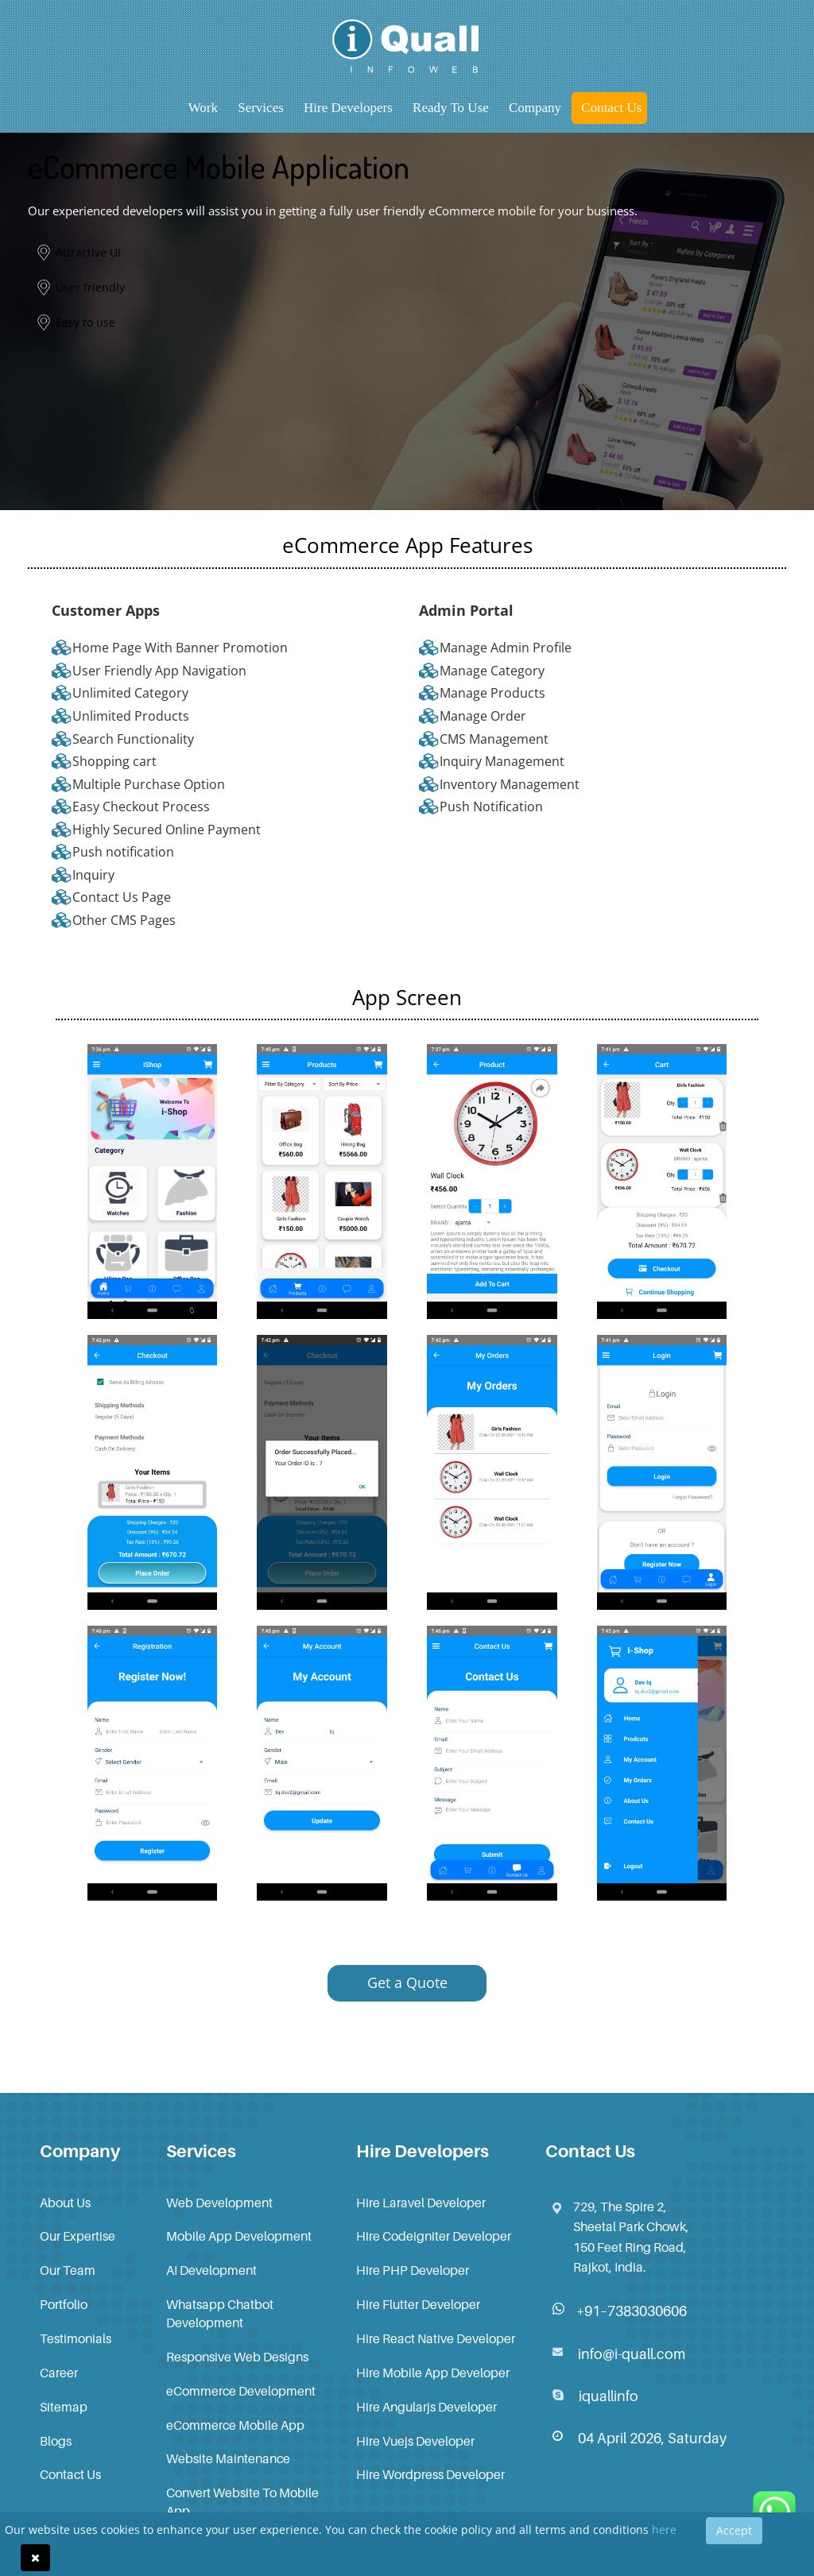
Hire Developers (348, 107)
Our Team (67, 2270)
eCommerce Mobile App (235, 2425)
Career (59, 2373)
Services (261, 107)
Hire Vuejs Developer (415, 2441)
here (664, 2529)
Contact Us (611, 107)
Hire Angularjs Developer (426, 2407)
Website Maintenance (228, 2458)
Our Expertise (77, 2236)
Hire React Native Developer (435, 2338)
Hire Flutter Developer (418, 2304)
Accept (734, 2530)
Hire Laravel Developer (421, 2202)
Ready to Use (451, 107)
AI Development (211, 2270)
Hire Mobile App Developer (433, 2373)
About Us (65, 2202)
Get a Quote (407, 1982)
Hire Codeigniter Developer (433, 2236)
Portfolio (63, 2304)
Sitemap (63, 2407)
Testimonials (75, 2338)
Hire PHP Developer (412, 2270)
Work (203, 107)
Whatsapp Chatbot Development (219, 2313)
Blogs (56, 2441)
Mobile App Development (239, 2236)
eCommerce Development (241, 2391)
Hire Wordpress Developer (430, 2474)
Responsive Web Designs (237, 2357)
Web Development (219, 2202)
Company (535, 107)
